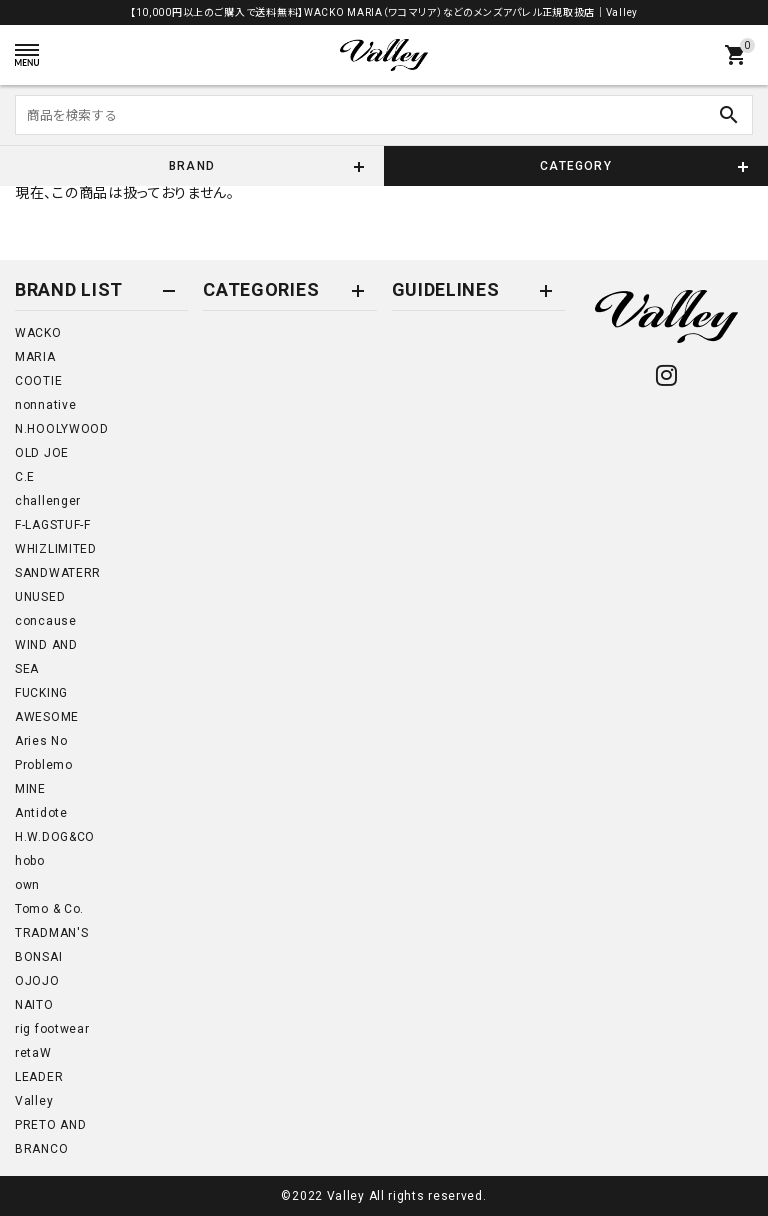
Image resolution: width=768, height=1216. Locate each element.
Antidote (41, 813)
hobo (30, 861)
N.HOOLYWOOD (62, 429)
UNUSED (40, 597)
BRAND (192, 166)
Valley (34, 1101)
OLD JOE (42, 453)
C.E (25, 477)
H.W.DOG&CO (55, 837)
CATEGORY (576, 166)
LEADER (39, 1077)
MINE (30, 789)
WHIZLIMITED (56, 549)
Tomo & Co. (49, 909)
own (27, 885)
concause (46, 621)
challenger (48, 501)
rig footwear (52, 1029)
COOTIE (38, 381)
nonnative (45, 405)
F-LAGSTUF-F (53, 525)
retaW (33, 1053)
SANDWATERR (58, 573)
